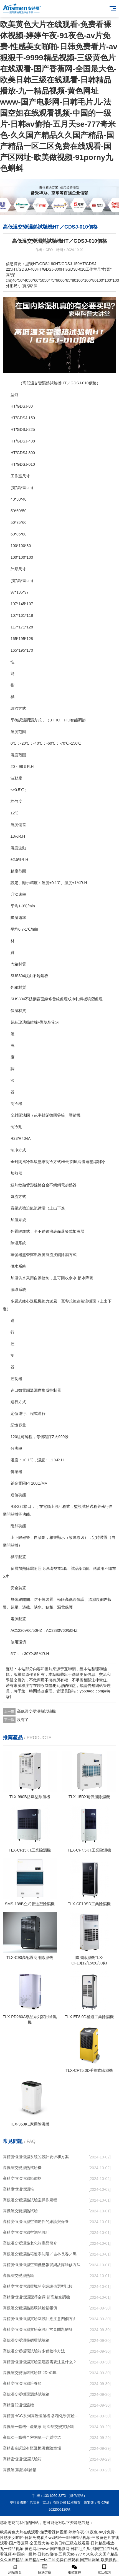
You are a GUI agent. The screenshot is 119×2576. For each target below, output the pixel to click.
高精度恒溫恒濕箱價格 (22, 2178)
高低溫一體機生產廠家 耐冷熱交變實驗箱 (38, 2426)
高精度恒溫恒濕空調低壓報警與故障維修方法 (41, 2264)
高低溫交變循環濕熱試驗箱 (26, 2394)
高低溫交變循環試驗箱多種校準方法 (34, 2351)
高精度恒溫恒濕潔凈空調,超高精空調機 (36, 2297)
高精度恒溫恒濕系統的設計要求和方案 (36, 2157)
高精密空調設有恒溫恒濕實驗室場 (32, 2448)
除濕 (14, 1243)
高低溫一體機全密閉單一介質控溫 (32, 2437)
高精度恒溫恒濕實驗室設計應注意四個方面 (40, 2318)
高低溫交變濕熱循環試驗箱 (26, 2340)
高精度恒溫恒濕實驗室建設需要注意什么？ (40, 2362)
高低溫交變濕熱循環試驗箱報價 (30, 2308)
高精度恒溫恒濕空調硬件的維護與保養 (36, 2221)
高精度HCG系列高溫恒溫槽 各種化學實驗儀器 (42, 2416)
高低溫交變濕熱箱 (18, 2275)
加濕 (14, 1220)
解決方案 (44, 2569)
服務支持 (74, 2569)
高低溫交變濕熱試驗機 (36, 1711)
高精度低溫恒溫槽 (18, 2405)
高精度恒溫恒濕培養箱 (22, 2383)
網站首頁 (15, 2569)
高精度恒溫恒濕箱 (18, 2189)
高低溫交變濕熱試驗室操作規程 (30, 2200)
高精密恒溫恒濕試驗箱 (22, 2459)
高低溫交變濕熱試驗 (20, 2211)
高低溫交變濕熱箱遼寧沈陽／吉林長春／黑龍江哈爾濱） (42, 2254)
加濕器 (78, 1231)
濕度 (14, 755)
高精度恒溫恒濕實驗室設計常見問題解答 (38, 2329)
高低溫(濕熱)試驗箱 (19, 2470)
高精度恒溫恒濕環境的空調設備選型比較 (38, 2286)
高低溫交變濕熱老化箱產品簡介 (30, 2243)
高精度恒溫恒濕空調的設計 (26, 2232)
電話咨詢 (104, 2569)
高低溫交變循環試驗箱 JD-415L (30, 2372)
